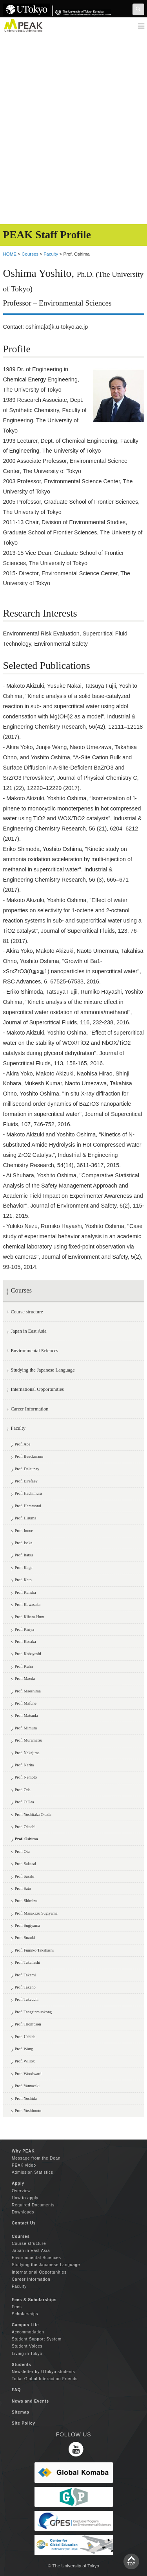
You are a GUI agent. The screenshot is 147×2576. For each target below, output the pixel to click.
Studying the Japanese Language (43, 1370)
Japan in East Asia (29, 1331)
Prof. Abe (23, 1444)
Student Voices (27, 2346)
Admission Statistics (32, 2172)
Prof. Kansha (25, 1592)
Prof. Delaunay (27, 1469)
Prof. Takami (25, 1975)
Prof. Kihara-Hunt (30, 1617)
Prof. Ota (22, 1851)
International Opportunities (37, 1389)
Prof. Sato (23, 1888)
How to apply (25, 2198)
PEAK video (24, 2165)
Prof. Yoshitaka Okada (33, 1814)
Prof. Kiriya (24, 1629)
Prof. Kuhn (24, 1666)
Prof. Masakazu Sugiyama (36, 1913)
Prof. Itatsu (24, 1555)
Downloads (23, 2212)
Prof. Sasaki (24, 1876)
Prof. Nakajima (27, 1753)
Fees (17, 2307)
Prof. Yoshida (26, 2098)
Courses (30, 254)
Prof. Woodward (28, 2073)
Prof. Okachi (25, 1827)
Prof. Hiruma (25, 1518)
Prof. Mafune (25, 1703)
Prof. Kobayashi (28, 1654)
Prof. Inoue (24, 1530)
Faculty (51, 254)
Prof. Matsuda (26, 1715)
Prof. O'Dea (24, 1802)
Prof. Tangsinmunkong (33, 2012)
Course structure (27, 1312)
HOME (10, 254)
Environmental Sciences (34, 1350)
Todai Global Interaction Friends (45, 2379)
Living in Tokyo (27, 2353)
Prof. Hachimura (28, 1493)
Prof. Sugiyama (27, 1925)
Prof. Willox (25, 2061)
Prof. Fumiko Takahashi (34, 1950)
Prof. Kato (23, 1580)
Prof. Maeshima (28, 1691)
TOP (131, 2564)
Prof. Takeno (25, 1987)
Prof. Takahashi (27, 1962)
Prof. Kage (24, 1567)
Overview (21, 2191)
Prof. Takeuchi (27, 1999)
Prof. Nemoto (26, 1777)
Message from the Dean (36, 2158)
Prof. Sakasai (25, 1864)
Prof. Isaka (24, 1543)
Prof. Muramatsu (28, 1740)
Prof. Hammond (28, 1506)
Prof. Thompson (28, 2024)
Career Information (30, 1409)
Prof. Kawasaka (28, 1604)
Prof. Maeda (25, 1678)
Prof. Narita (24, 1765)
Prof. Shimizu (26, 1900)
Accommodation (28, 2332)
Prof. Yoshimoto (28, 2110)
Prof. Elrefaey (26, 1481)
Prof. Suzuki (25, 1937)
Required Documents (33, 2205)
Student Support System (37, 2339)
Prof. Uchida (25, 2037)
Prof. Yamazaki (27, 2086)
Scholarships (25, 2314)
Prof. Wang (24, 2049)
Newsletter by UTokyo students (43, 2372)
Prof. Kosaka (25, 1641)
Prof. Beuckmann (29, 1456)
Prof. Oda (23, 1790)
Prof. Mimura (26, 1728)
